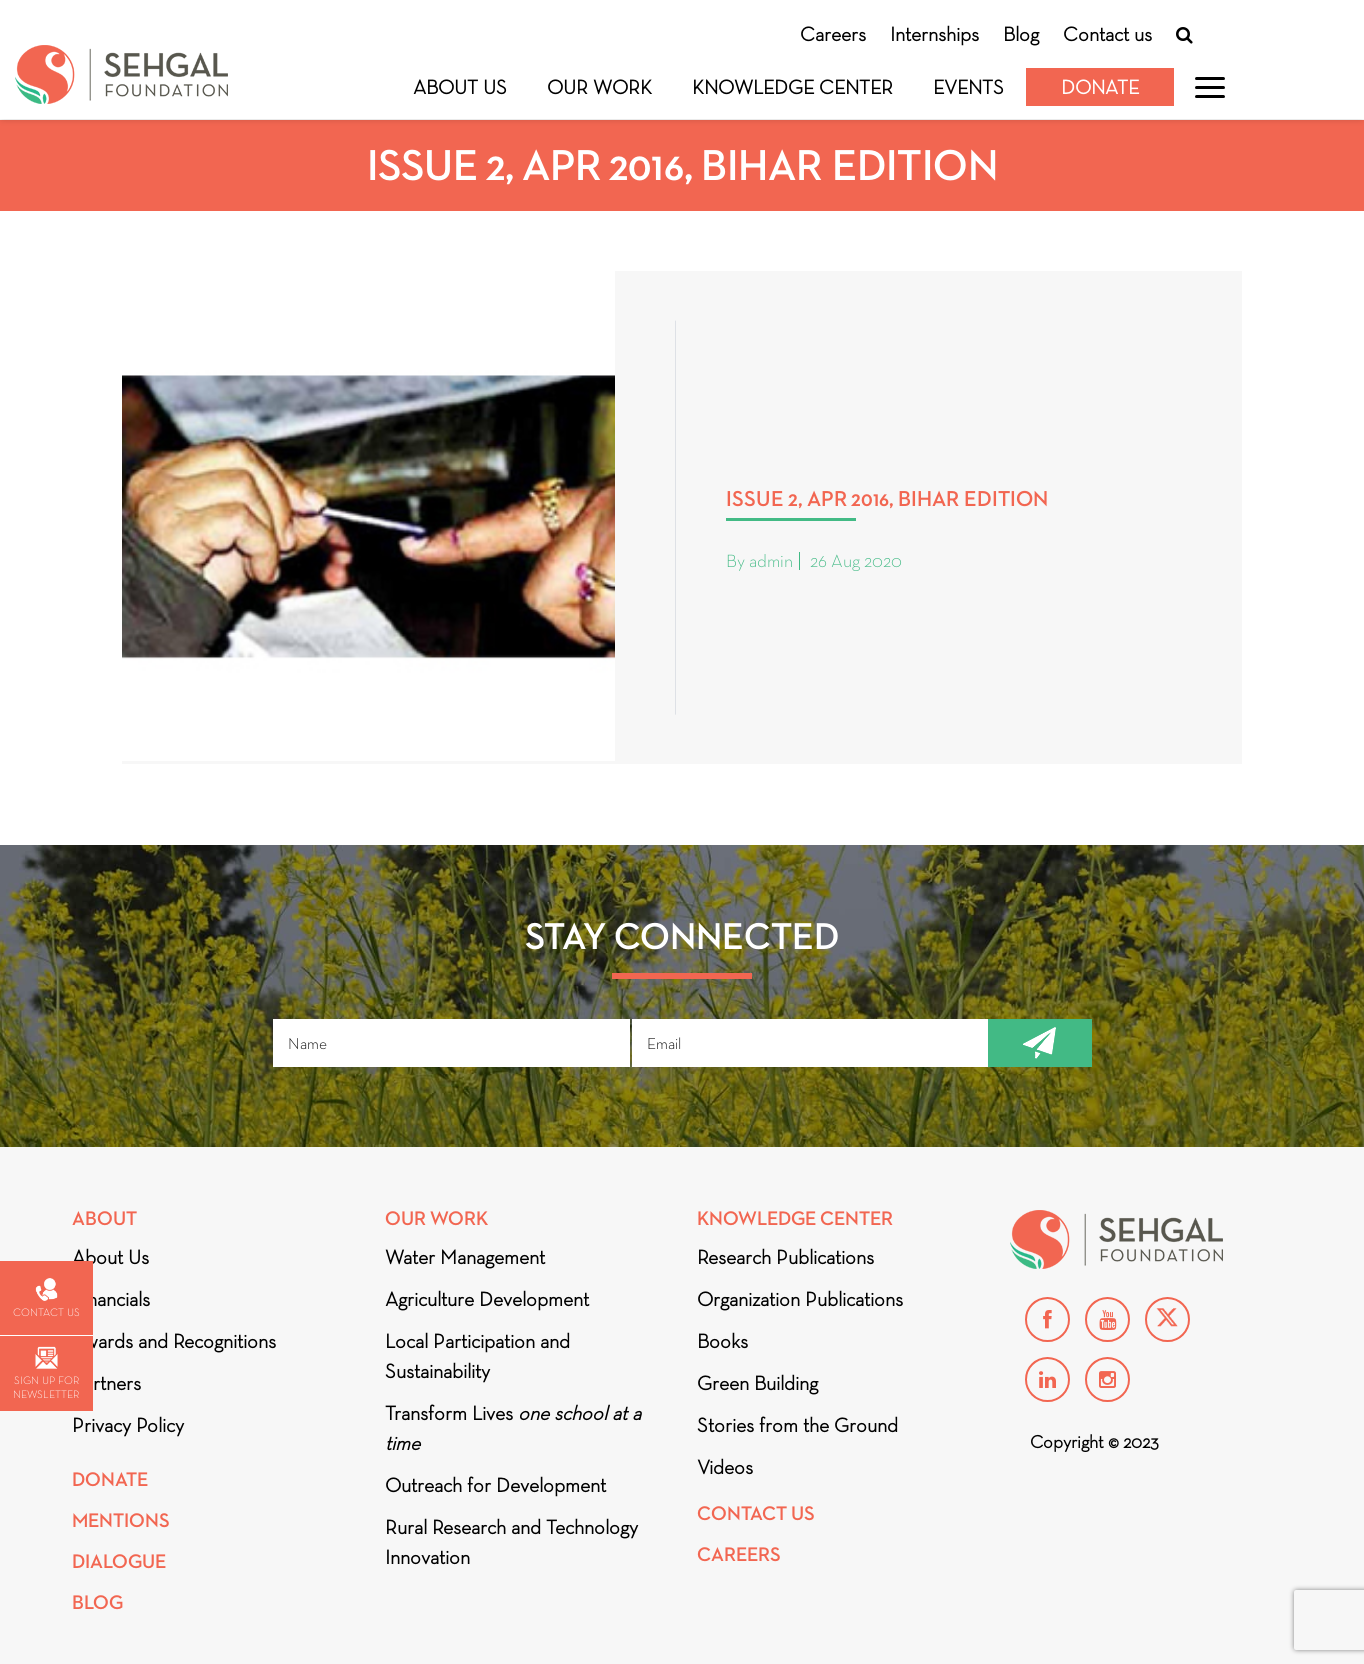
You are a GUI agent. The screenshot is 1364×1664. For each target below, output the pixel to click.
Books (722, 1341)
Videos (725, 1467)
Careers (833, 34)
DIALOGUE (119, 1561)
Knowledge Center (792, 87)
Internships (934, 34)
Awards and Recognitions (174, 1341)
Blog (1021, 34)
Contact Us (756, 1513)
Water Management (465, 1257)
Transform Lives (513, 1428)
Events (968, 87)
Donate (1100, 87)
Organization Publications (800, 1299)
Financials (111, 1299)
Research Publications (785, 1257)
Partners (106, 1383)
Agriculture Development (487, 1299)
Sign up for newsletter (46, 1373)
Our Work (599, 87)
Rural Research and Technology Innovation (511, 1542)
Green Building (757, 1383)
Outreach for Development (495, 1485)
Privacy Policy (128, 1425)
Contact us (1107, 34)
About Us (460, 87)
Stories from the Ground (797, 1425)
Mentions (121, 1520)
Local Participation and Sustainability (477, 1356)
